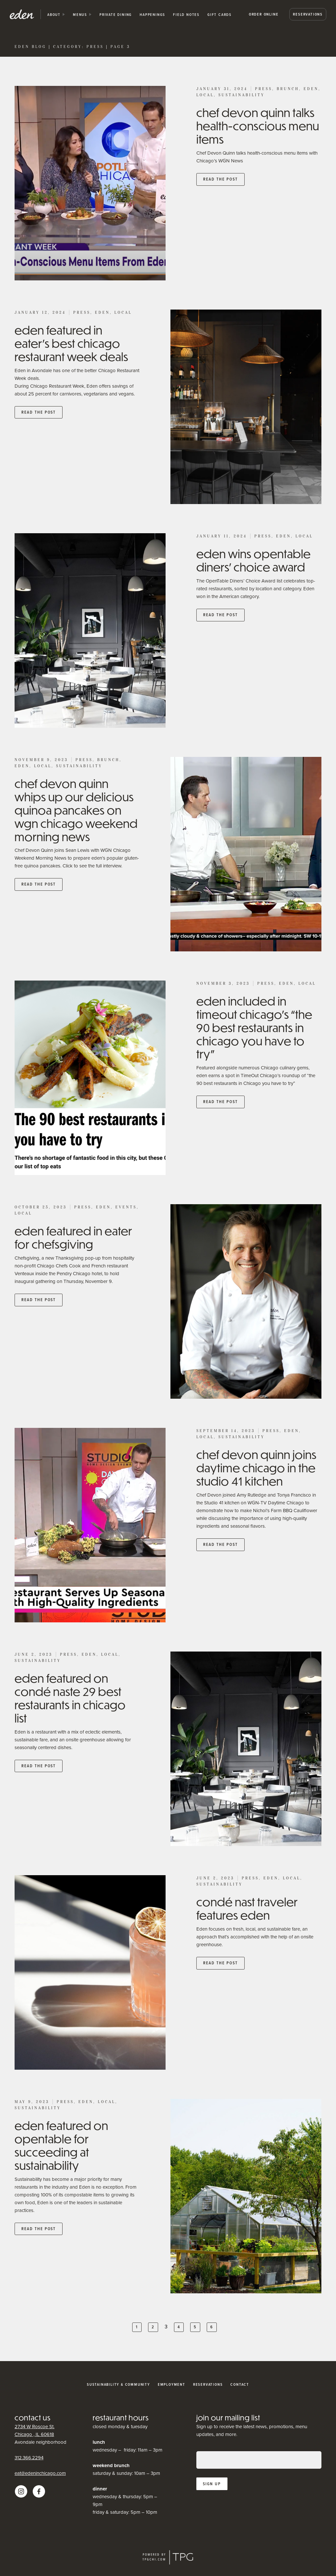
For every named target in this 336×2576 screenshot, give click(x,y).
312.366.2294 (29, 2457)
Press (263, 88)
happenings (152, 14)
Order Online (264, 14)
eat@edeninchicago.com (40, 2473)
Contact (239, 2384)
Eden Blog (30, 46)
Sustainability (241, 95)
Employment (171, 2384)
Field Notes (186, 14)
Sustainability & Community (118, 2384)
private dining (115, 14)
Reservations (308, 14)
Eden (311, 88)
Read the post (220, 179)
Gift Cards (219, 14)
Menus (80, 14)
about (54, 14)
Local (205, 95)
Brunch (288, 88)
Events (126, 1207)
